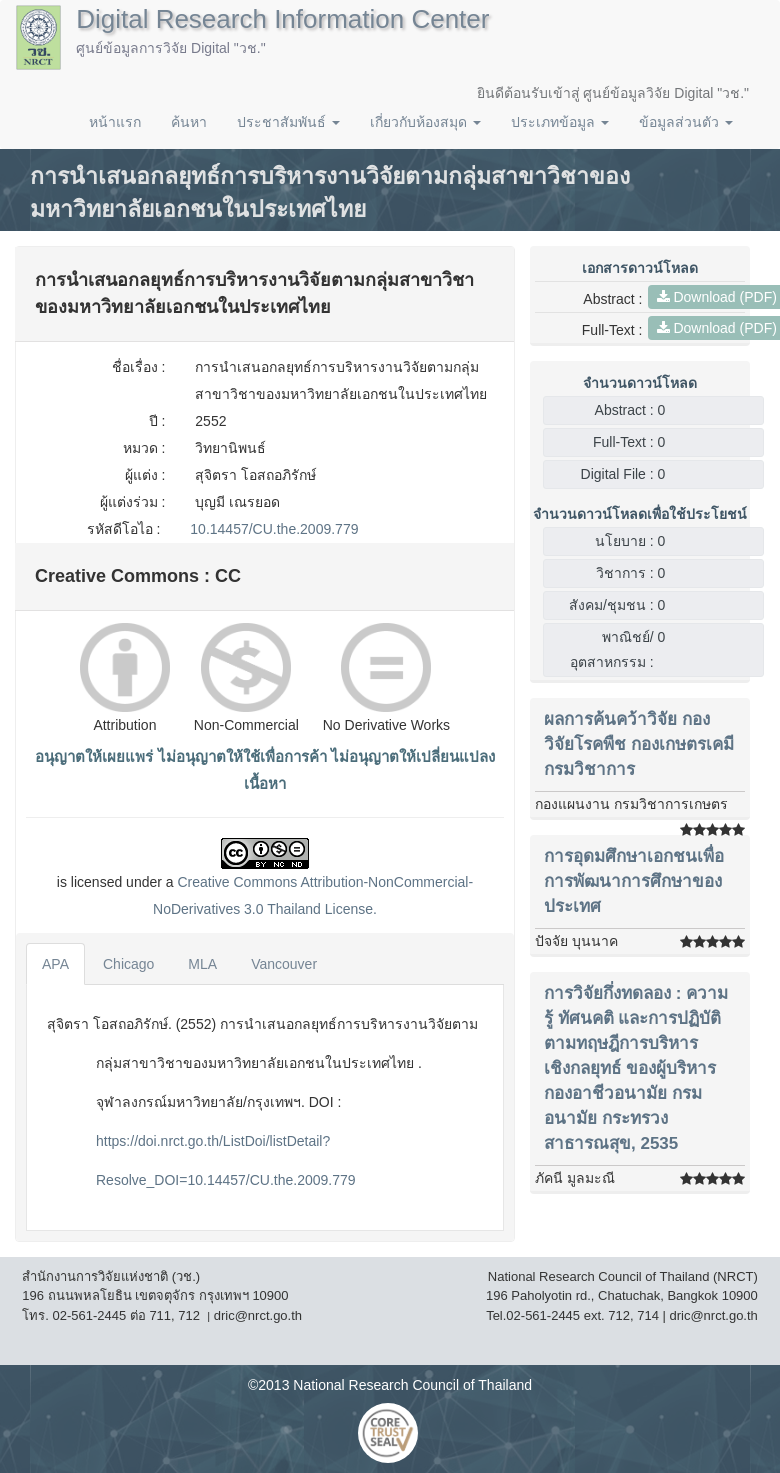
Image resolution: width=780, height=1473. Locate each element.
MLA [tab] (202, 964)
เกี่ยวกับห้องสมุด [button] (425, 122)
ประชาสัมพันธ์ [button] (288, 122)
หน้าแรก (115, 122)
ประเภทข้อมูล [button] (560, 122)
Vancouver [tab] (284, 964)
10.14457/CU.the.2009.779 (274, 529)
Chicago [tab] (128, 964)
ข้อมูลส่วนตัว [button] (686, 122)
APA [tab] (55, 964)
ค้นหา (189, 122)
